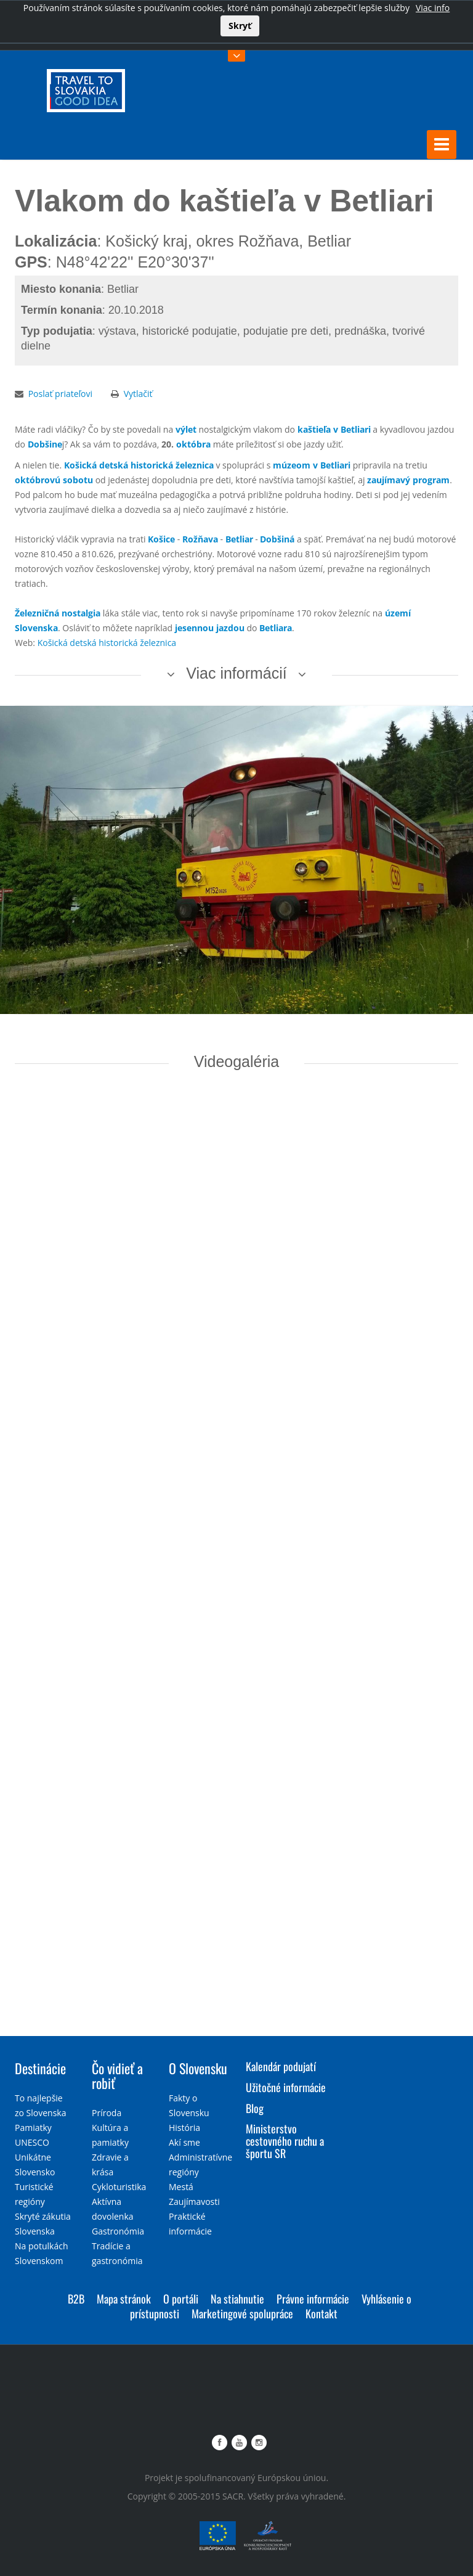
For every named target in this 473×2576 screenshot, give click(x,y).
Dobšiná (277, 538)
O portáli (180, 2298)
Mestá (181, 2186)
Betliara (275, 627)
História (184, 2127)
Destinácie (40, 2067)
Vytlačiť (138, 393)
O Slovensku (198, 2067)
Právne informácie (313, 2298)
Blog (255, 2108)
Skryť (239, 25)
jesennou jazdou (210, 627)
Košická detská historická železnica (139, 464)
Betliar (239, 538)
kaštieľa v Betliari (334, 429)
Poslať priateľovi (60, 393)
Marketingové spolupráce (242, 2313)
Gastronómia (118, 2230)
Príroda (106, 2112)
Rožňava (200, 538)
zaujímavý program (408, 479)
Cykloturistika (119, 2186)
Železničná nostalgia (57, 612)
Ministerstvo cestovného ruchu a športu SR (285, 2140)
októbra (193, 443)
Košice (161, 538)
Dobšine (45, 443)
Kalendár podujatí (281, 2066)
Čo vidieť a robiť (117, 2075)
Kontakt (321, 2313)
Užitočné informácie (286, 2087)
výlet (186, 429)
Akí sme (184, 2142)
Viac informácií (236, 672)
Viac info (433, 8)
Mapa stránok (124, 2298)
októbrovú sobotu (54, 479)
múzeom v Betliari (311, 464)
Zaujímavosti (194, 2201)
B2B (76, 2298)
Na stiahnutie (237, 2298)
